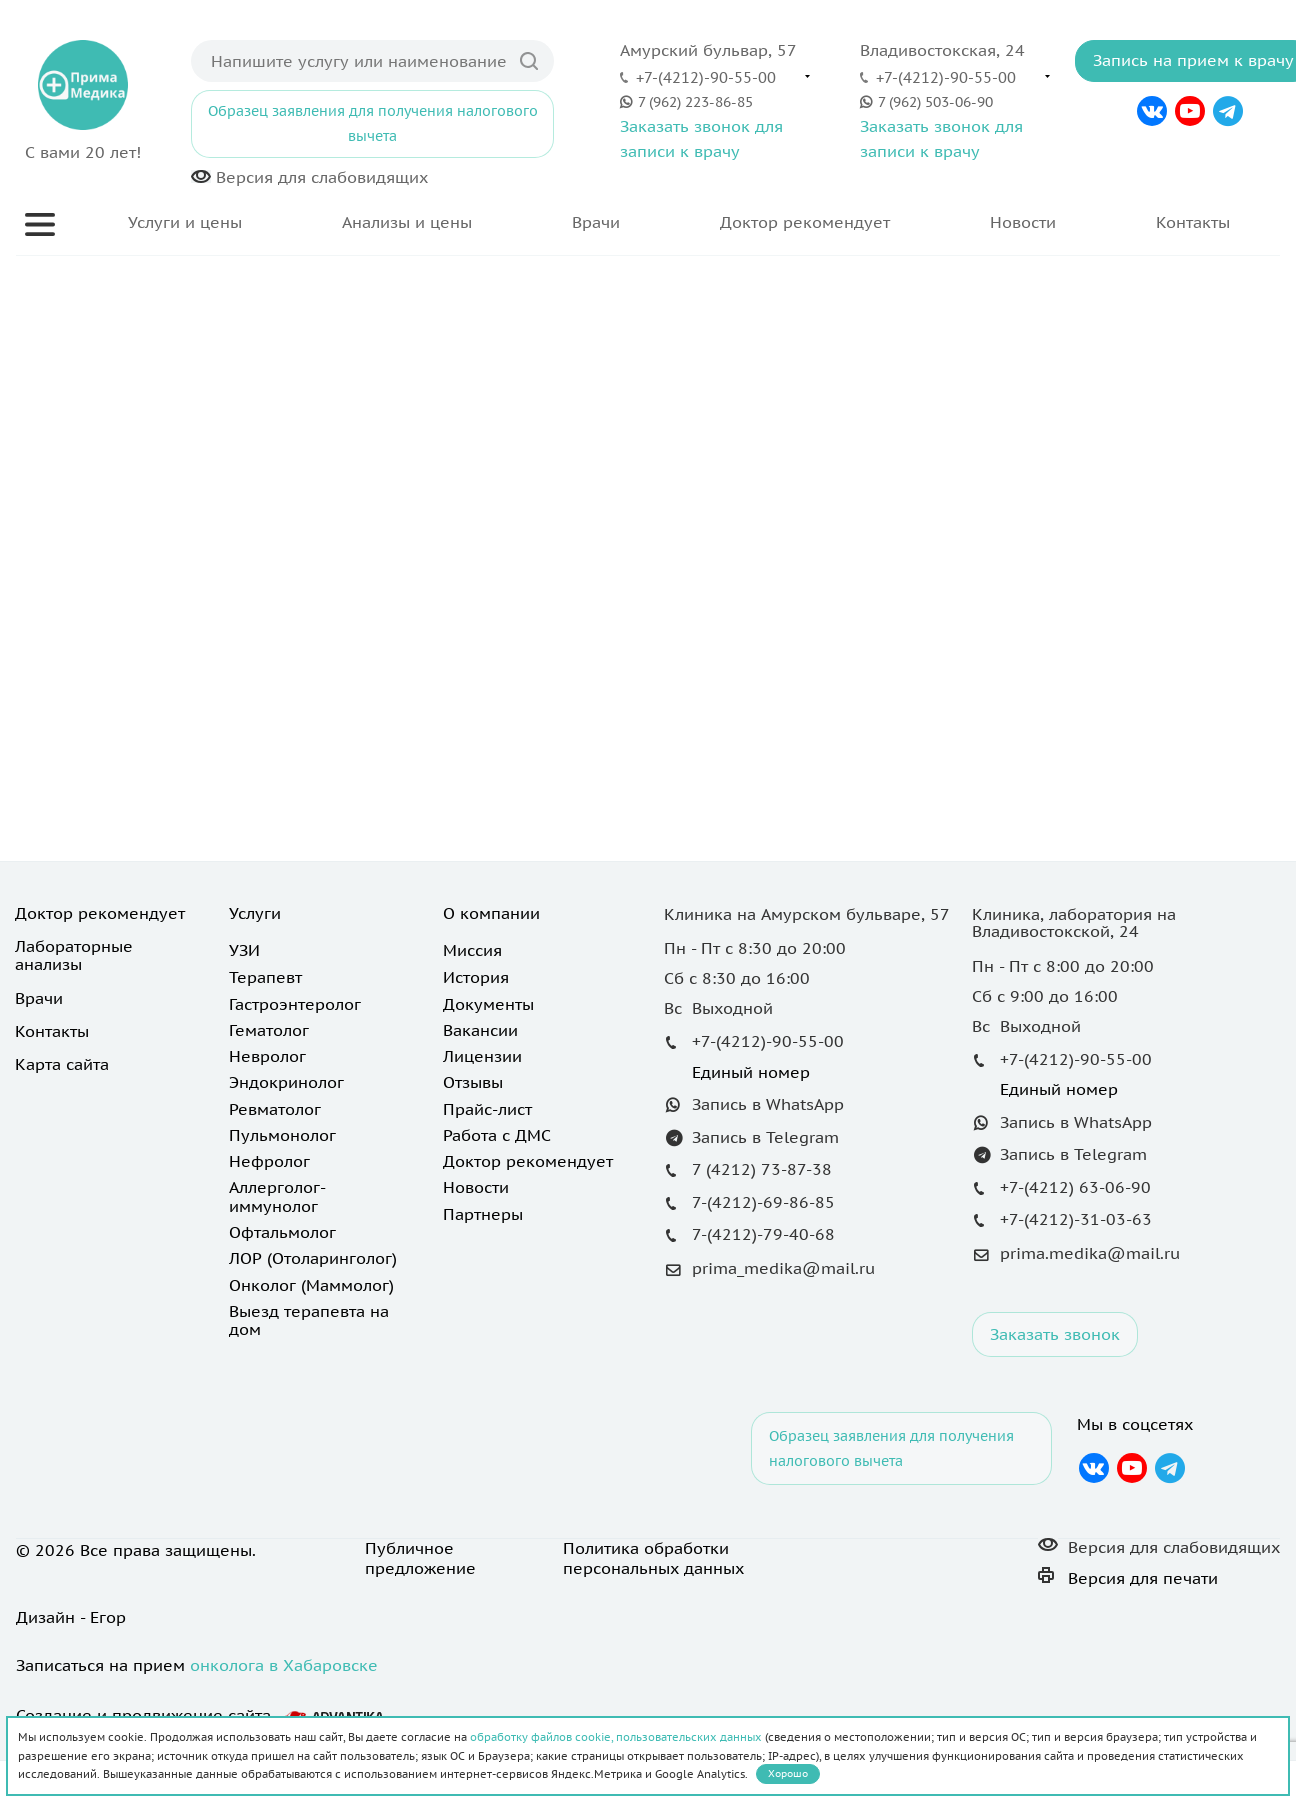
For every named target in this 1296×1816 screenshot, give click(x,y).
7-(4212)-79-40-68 (763, 1234)
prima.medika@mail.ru (1090, 1253)
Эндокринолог (286, 1082)
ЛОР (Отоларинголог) (313, 1258)
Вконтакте (1152, 111)
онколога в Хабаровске (284, 1665)
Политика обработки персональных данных (653, 1558)
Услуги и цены (185, 222)
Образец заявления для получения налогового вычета (373, 123)
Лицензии (482, 1056)
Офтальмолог (282, 1232)
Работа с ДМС (497, 1135)
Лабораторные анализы (74, 955)
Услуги (255, 913)
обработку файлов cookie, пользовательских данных (616, 1737)
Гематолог (269, 1030)
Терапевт (265, 977)
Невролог (267, 1056)
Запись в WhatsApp (768, 1104)
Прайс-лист (487, 1109)
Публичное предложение (420, 1558)
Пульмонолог (282, 1135)
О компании (491, 913)
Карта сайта (62, 1064)
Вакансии (480, 1030)
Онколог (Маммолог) (311, 1285)
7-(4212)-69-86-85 (763, 1202)
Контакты (1193, 222)
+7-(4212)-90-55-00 (706, 77)
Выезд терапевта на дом (309, 1320)
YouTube (1190, 111)
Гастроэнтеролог (295, 1004)
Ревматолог (275, 1109)
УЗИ (244, 950)
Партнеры (483, 1214)
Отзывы (473, 1082)
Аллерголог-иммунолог (277, 1196)
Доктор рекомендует (805, 222)
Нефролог (269, 1161)
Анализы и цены (407, 222)
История (476, 977)
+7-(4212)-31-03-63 (1076, 1219)
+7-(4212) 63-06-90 (1075, 1187)
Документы (488, 1004)
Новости (1023, 222)
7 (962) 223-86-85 (695, 101)
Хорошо (788, 1773)
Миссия (472, 950)
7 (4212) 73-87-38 (762, 1169)
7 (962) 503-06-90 (935, 101)
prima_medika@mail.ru (783, 1268)
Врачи (596, 222)
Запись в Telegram (765, 1137)
